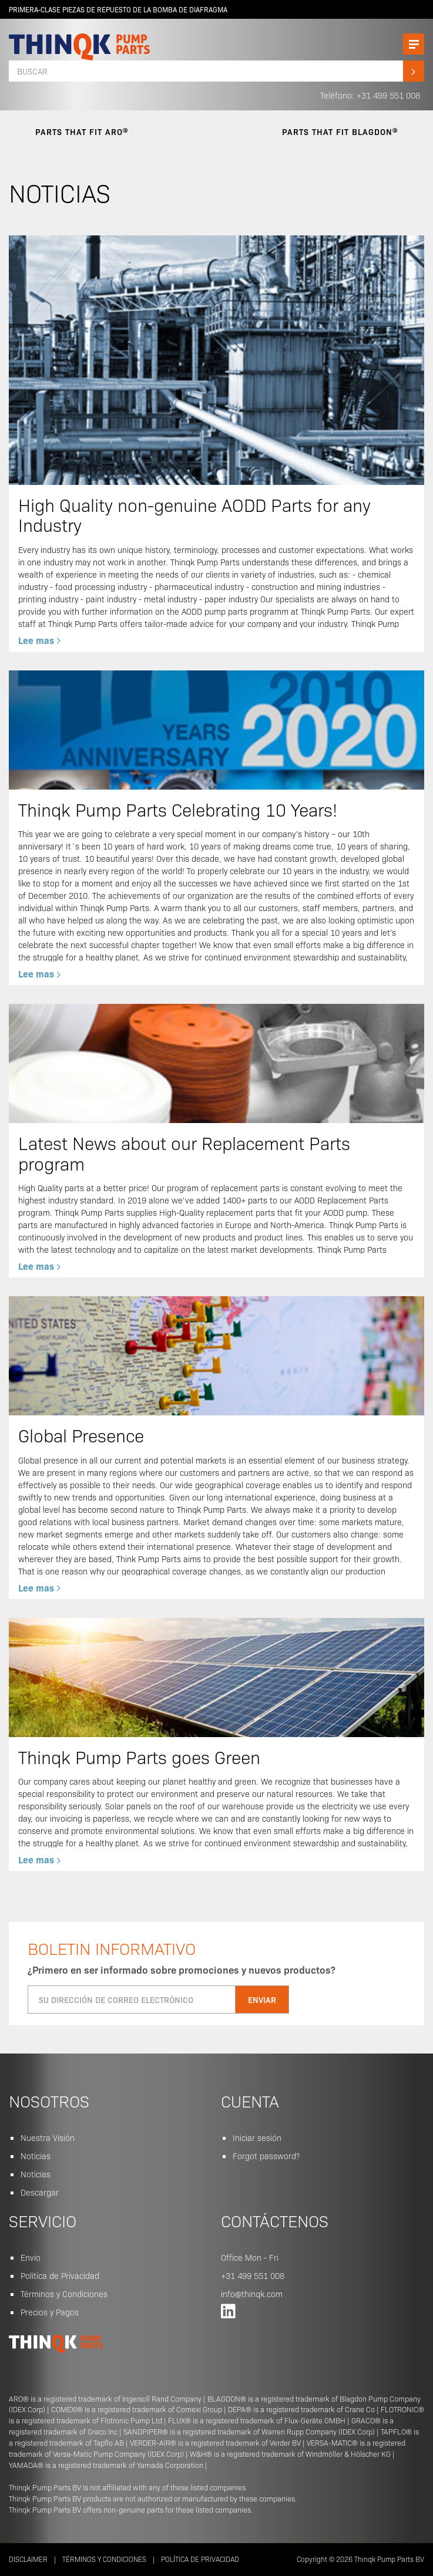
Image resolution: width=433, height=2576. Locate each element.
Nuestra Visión (48, 2137)
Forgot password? (266, 2156)
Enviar (262, 1999)
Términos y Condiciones (64, 2293)
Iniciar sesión (257, 2137)
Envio (31, 2257)
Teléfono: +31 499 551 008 (370, 95)
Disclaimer (28, 2559)
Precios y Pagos (50, 2312)
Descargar (40, 2192)
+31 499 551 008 (252, 2275)
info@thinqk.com (252, 2293)
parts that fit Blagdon (340, 131)
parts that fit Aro (81, 131)
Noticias (36, 2156)
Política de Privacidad (60, 2275)
